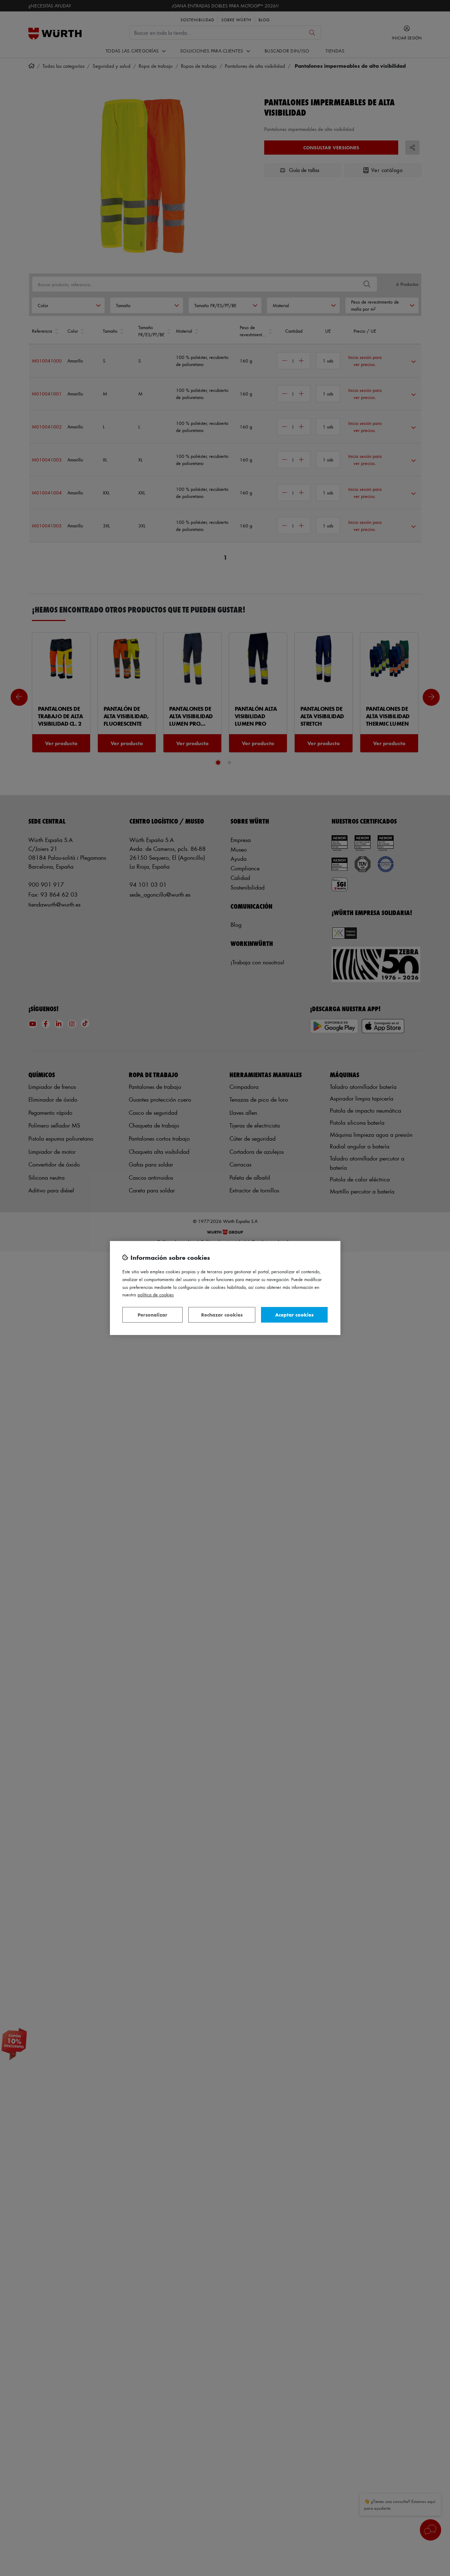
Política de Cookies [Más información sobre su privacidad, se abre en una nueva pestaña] (156, 1294)
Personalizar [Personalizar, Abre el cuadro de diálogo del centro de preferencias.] (152, 1315)
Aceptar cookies (294, 1315)
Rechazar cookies (222, 1315)
